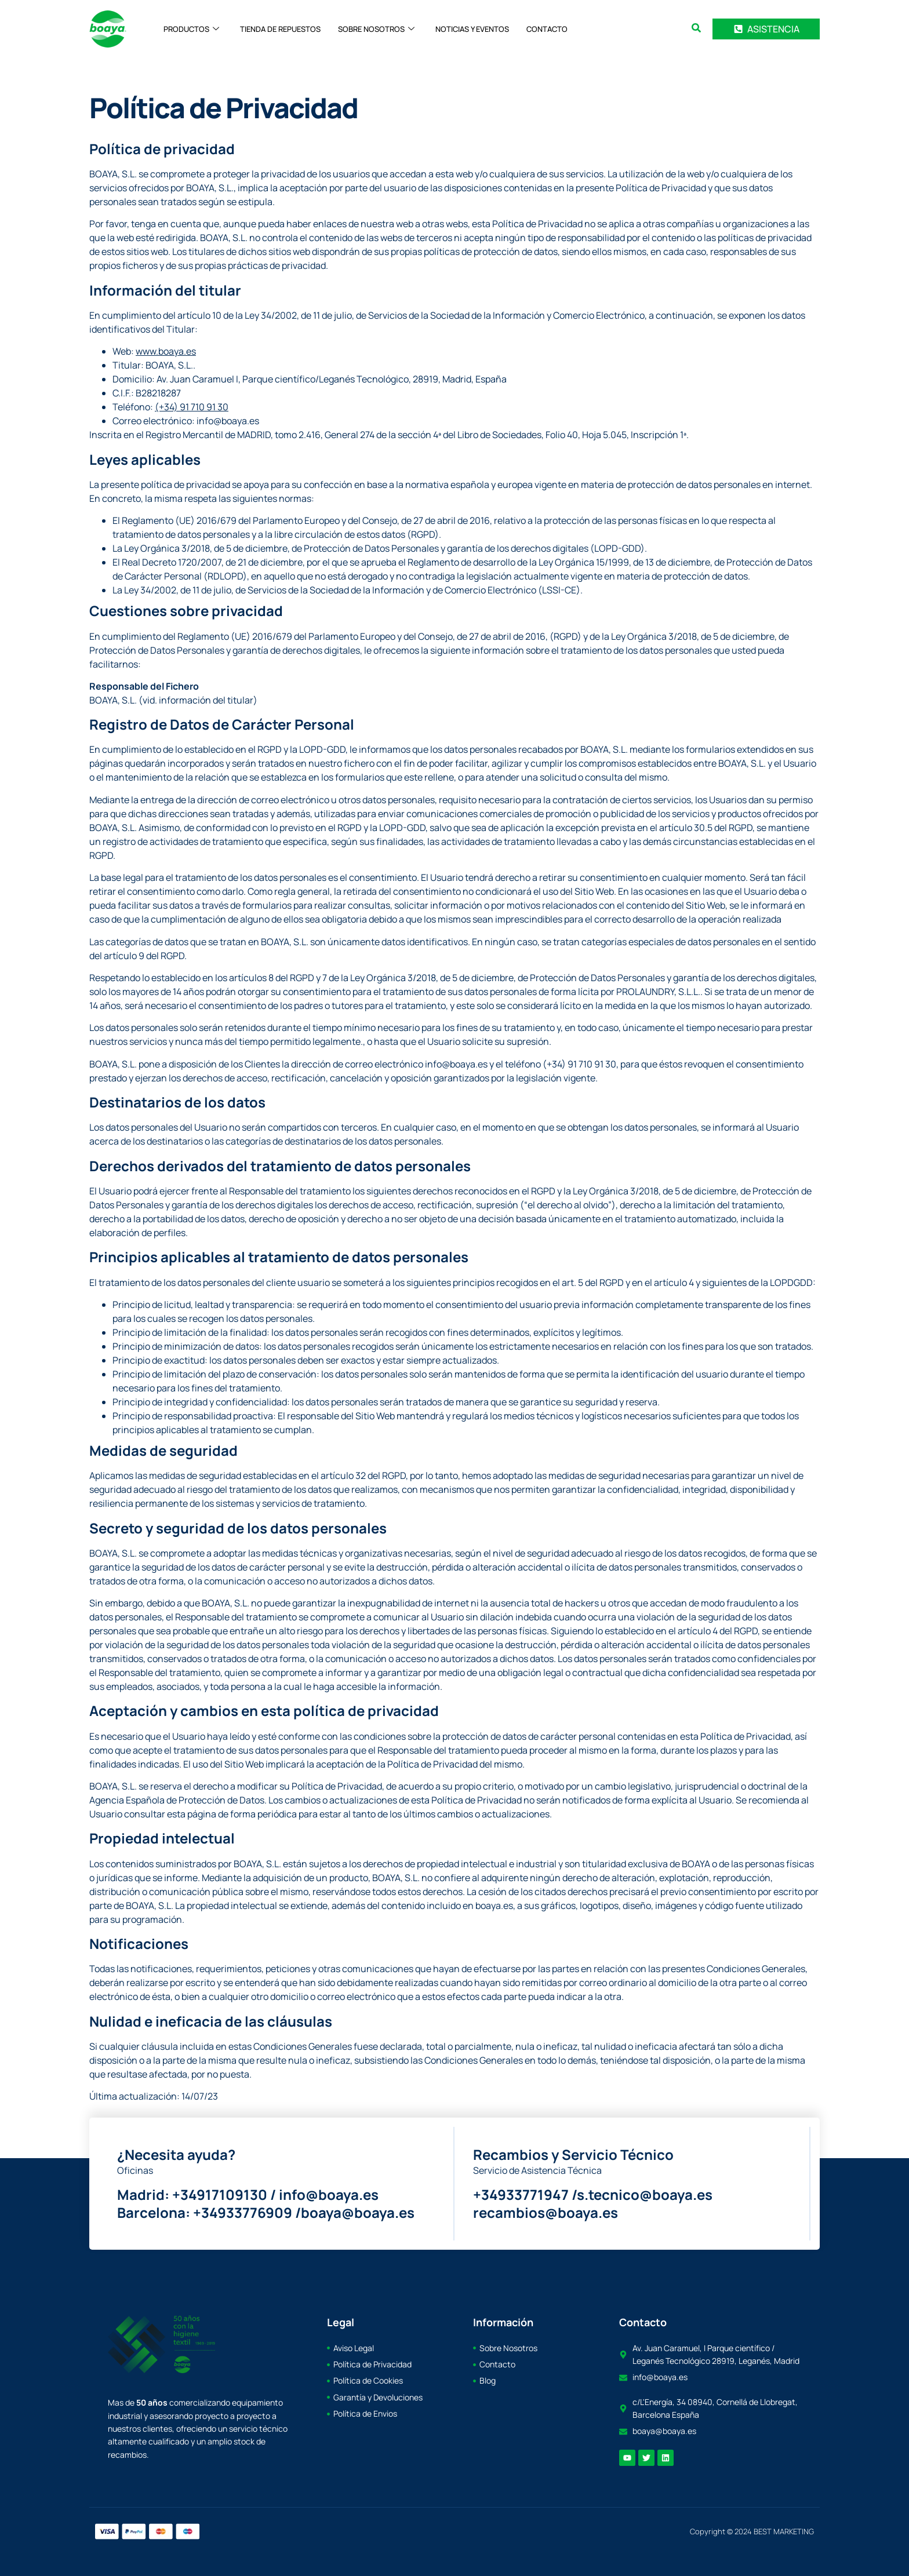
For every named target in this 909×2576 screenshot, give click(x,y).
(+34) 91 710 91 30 (191, 406)
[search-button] (696, 27)
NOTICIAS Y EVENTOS (472, 29)
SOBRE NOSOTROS (376, 29)
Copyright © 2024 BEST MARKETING (752, 2531)
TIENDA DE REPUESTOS (280, 29)
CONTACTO (547, 29)
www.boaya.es (166, 351)
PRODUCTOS (191, 29)
